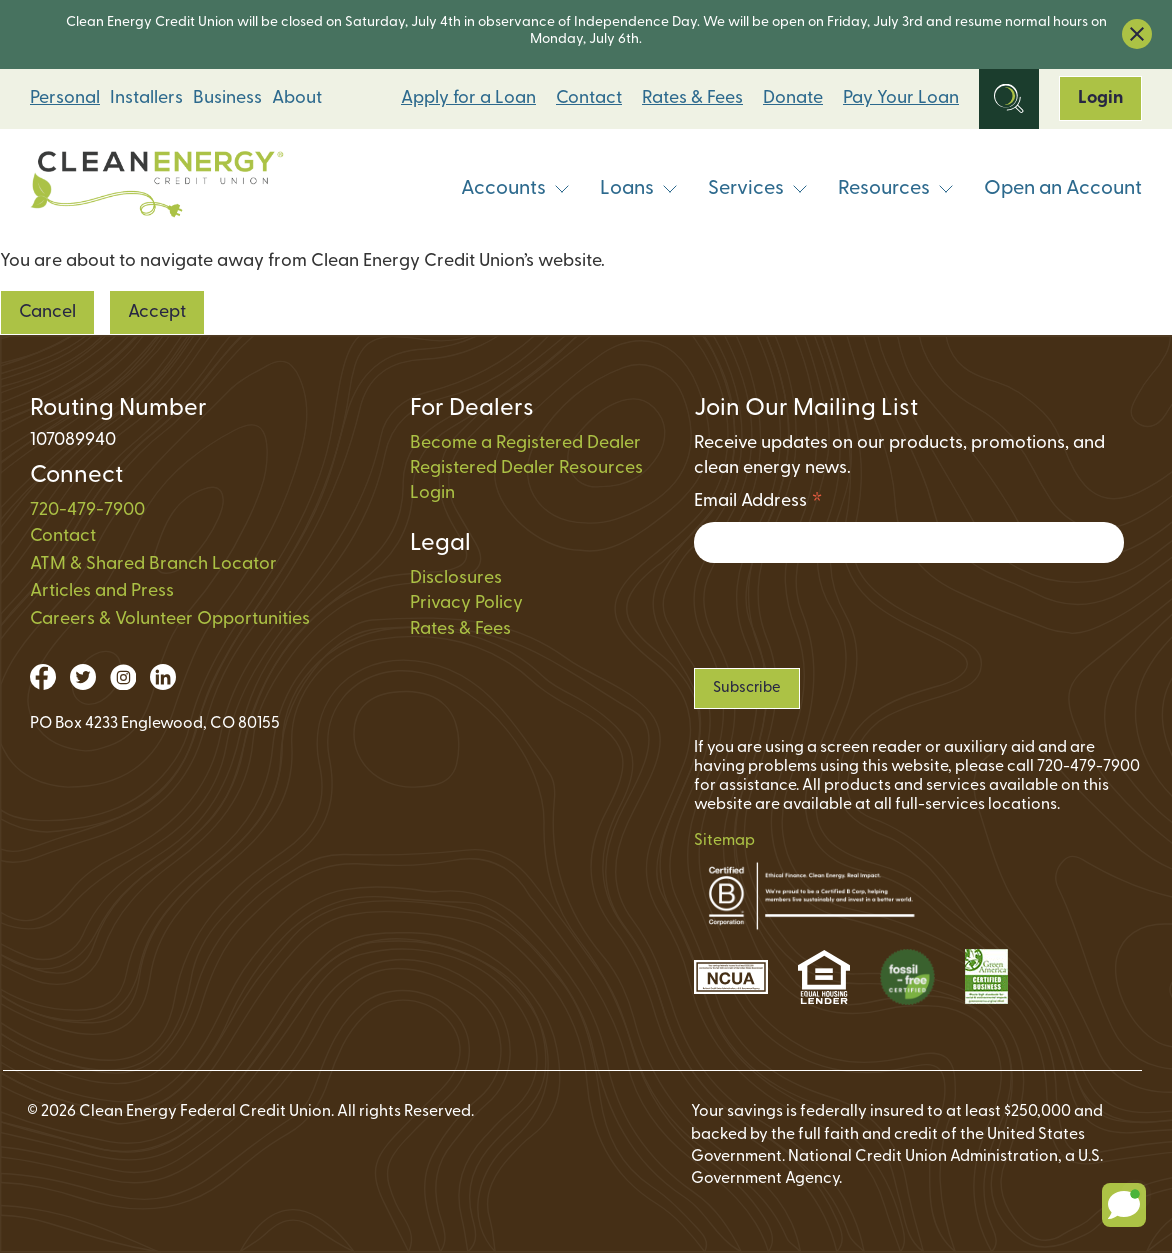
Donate (793, 98)
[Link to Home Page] (157, 189)
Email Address (758, 504)
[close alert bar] (1137, 34)
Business (227, 98)
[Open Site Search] (1009, 99)
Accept (157, 312)
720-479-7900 (87, 510)
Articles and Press (102, 591)
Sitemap (724, 841)
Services (758, 189)
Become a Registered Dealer (525, 443)
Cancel (47, 312)
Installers (146, 98)
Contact (589, 98)
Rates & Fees (692, 98)
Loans (639, 189)
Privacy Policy (466, 603)
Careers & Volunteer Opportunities (170, 619)
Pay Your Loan (901, 98)
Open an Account (1063, 189)
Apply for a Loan (468, 98)
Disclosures (456, 578)
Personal (65, 98)
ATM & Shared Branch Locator (153, 564)
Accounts (515, 189)
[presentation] (846, 615)
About (297, 98)
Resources (896, 189)
